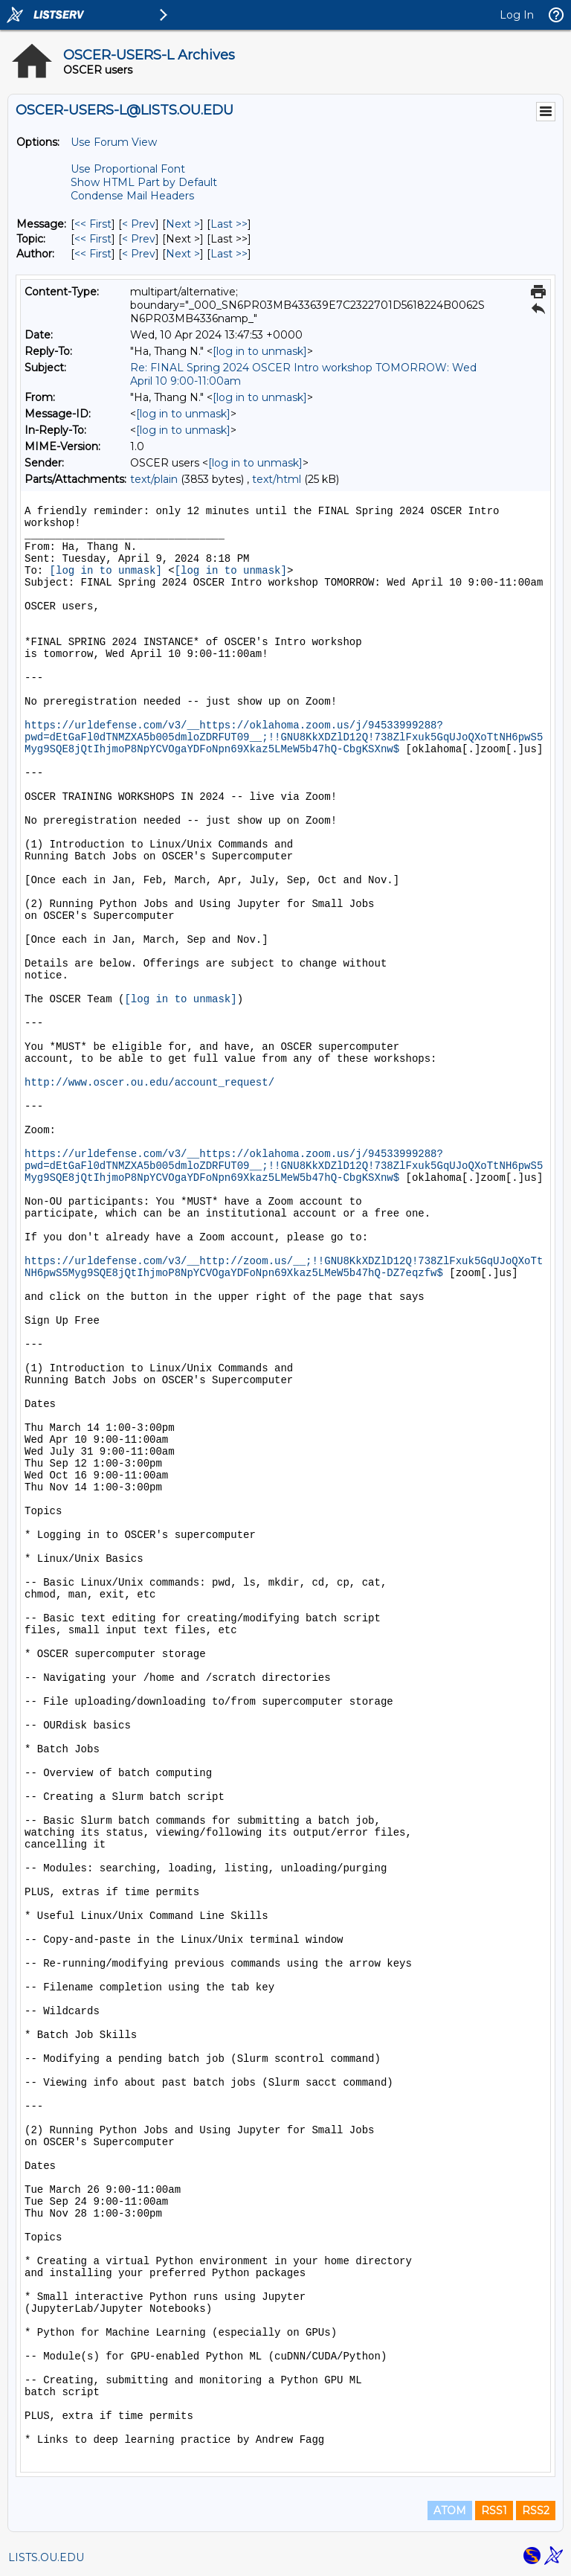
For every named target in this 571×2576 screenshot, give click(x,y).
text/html (276, 479)
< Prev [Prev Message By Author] (138, 253)
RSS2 (535, 2510)
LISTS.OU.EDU (46, 2557)
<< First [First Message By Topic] (93, 239)
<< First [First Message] (93, 224)
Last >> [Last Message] (229, 224)
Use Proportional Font (128, 169)
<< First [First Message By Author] (93, 253)
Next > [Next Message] (183, 224)
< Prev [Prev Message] (138, 224)
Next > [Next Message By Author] (183, 253)
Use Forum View (114, 142)
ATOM (449, 2510)
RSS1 (494, 2510)
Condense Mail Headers (132, 195)
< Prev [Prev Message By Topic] (138, 239)
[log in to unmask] (260, 351)
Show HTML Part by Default (144, 182)
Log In (517, 15)
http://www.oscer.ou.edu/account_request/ (149, 1083)
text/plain (154, 479)
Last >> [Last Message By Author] (229, 253)
